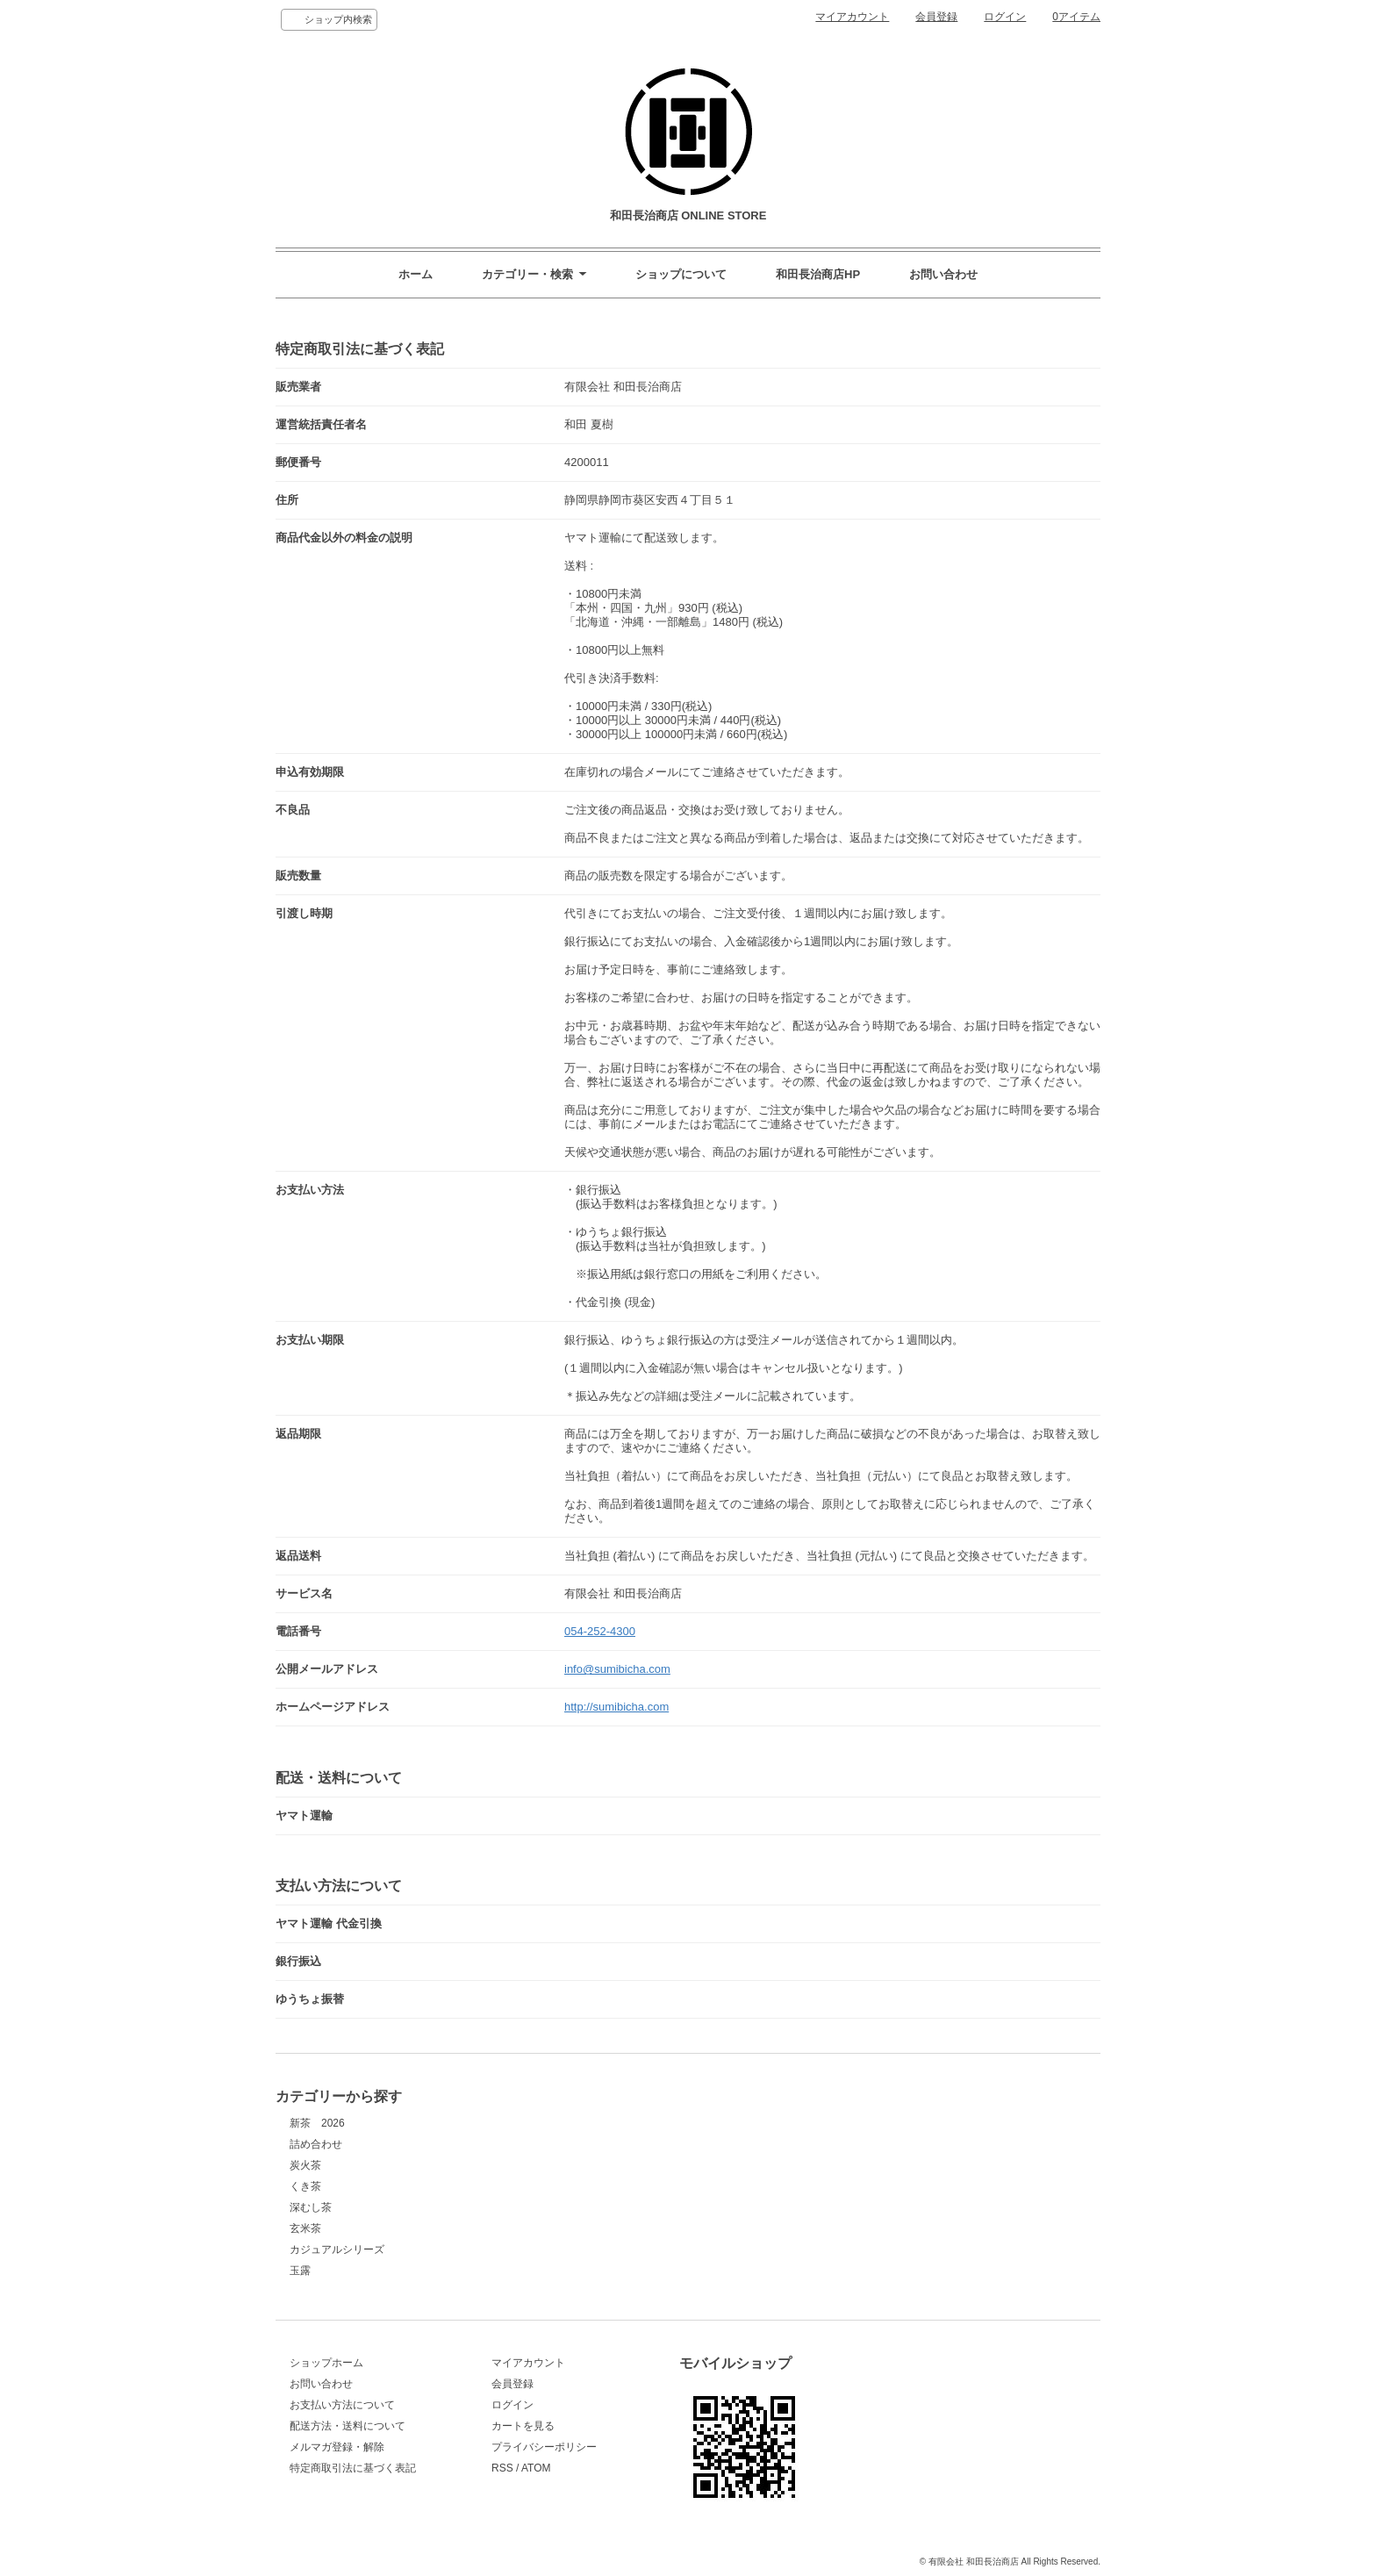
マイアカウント (852, 17)
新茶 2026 (317, 2123)
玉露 (300, 2270)
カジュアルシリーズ (337, 2249)
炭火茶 (305, 2165)
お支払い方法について (342, 2405)
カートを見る (523, 2426)
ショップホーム (326, 2363)
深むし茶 (311, 2207)
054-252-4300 (599, 1631)
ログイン (1005, 17)
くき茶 (305, 2186)
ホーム (415, 274)
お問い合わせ (943, 274)
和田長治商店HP (818, 274)
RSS (502, 2468)
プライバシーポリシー (544, 2447)
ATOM (536, 2468)
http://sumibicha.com (616, 1706)
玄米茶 (305, 2228)
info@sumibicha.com (617, 1668)
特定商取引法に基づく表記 (353, 2468)
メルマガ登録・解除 (337, 2447)
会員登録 (936, 17)
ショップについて (681, 274)
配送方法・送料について (347, 2426)
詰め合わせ (316, 2144)
